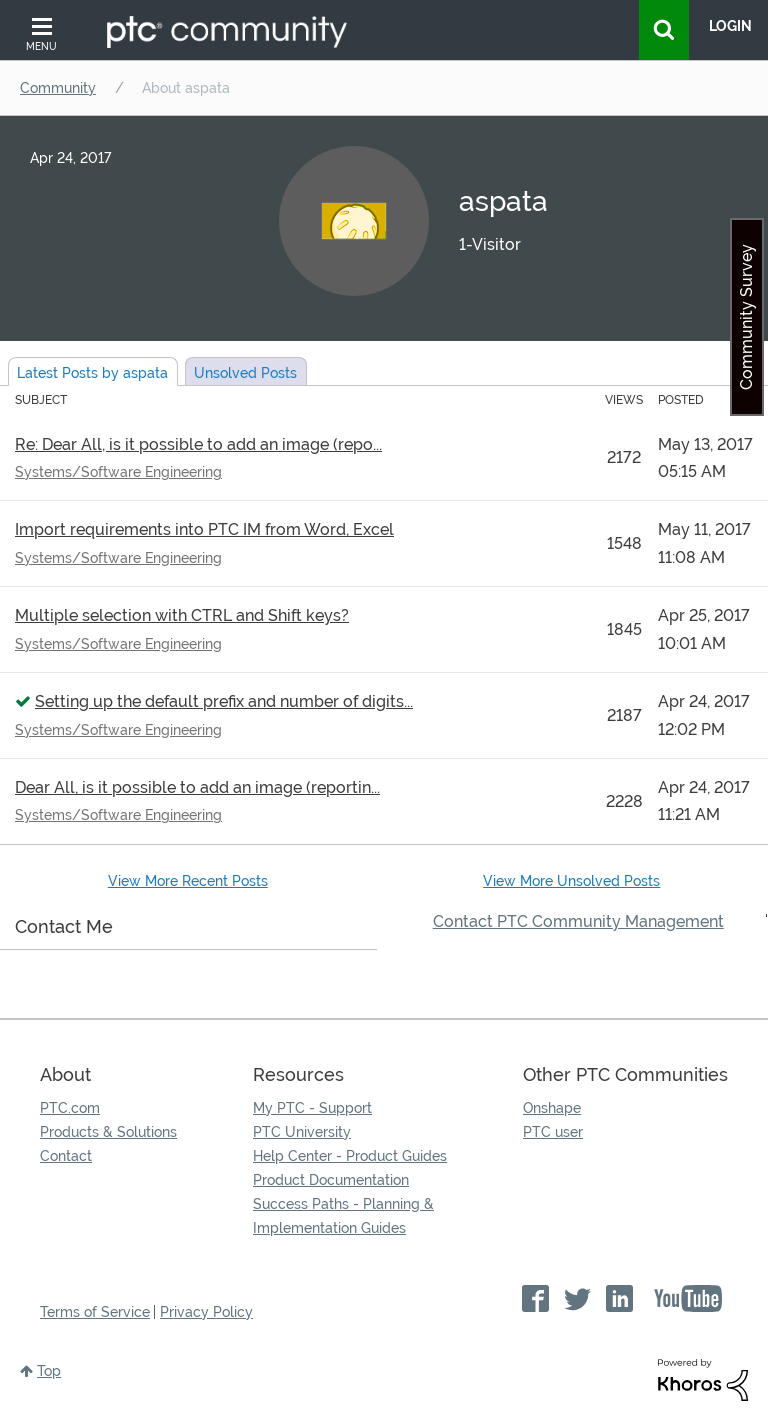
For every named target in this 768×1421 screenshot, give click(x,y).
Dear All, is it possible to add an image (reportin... (197, 787)
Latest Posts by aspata (92, 373)
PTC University (302, 1132)
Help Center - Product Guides (350, 1156)
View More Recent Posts (188, 881)
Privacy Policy (206, 1312)
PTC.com (70, 1108)
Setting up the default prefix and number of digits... (224, 701)
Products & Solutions (108, 1132)
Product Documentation (331, 1180)
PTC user (553, 1132)
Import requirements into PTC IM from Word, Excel (204, 529)
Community (58, 88)
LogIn (730, 26)
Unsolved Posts (245, 373)
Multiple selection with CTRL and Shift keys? (182, 615)
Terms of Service (95, 1312)
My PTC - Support (312, 1108)
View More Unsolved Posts (571, 881)
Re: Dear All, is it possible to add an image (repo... (198, 444)
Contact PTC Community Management (578, 921)
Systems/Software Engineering (118, 472)
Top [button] (49, 1371)
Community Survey (746, 317)
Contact (66, 1156)
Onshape (552, 1108)
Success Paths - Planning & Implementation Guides (343, 1216)
